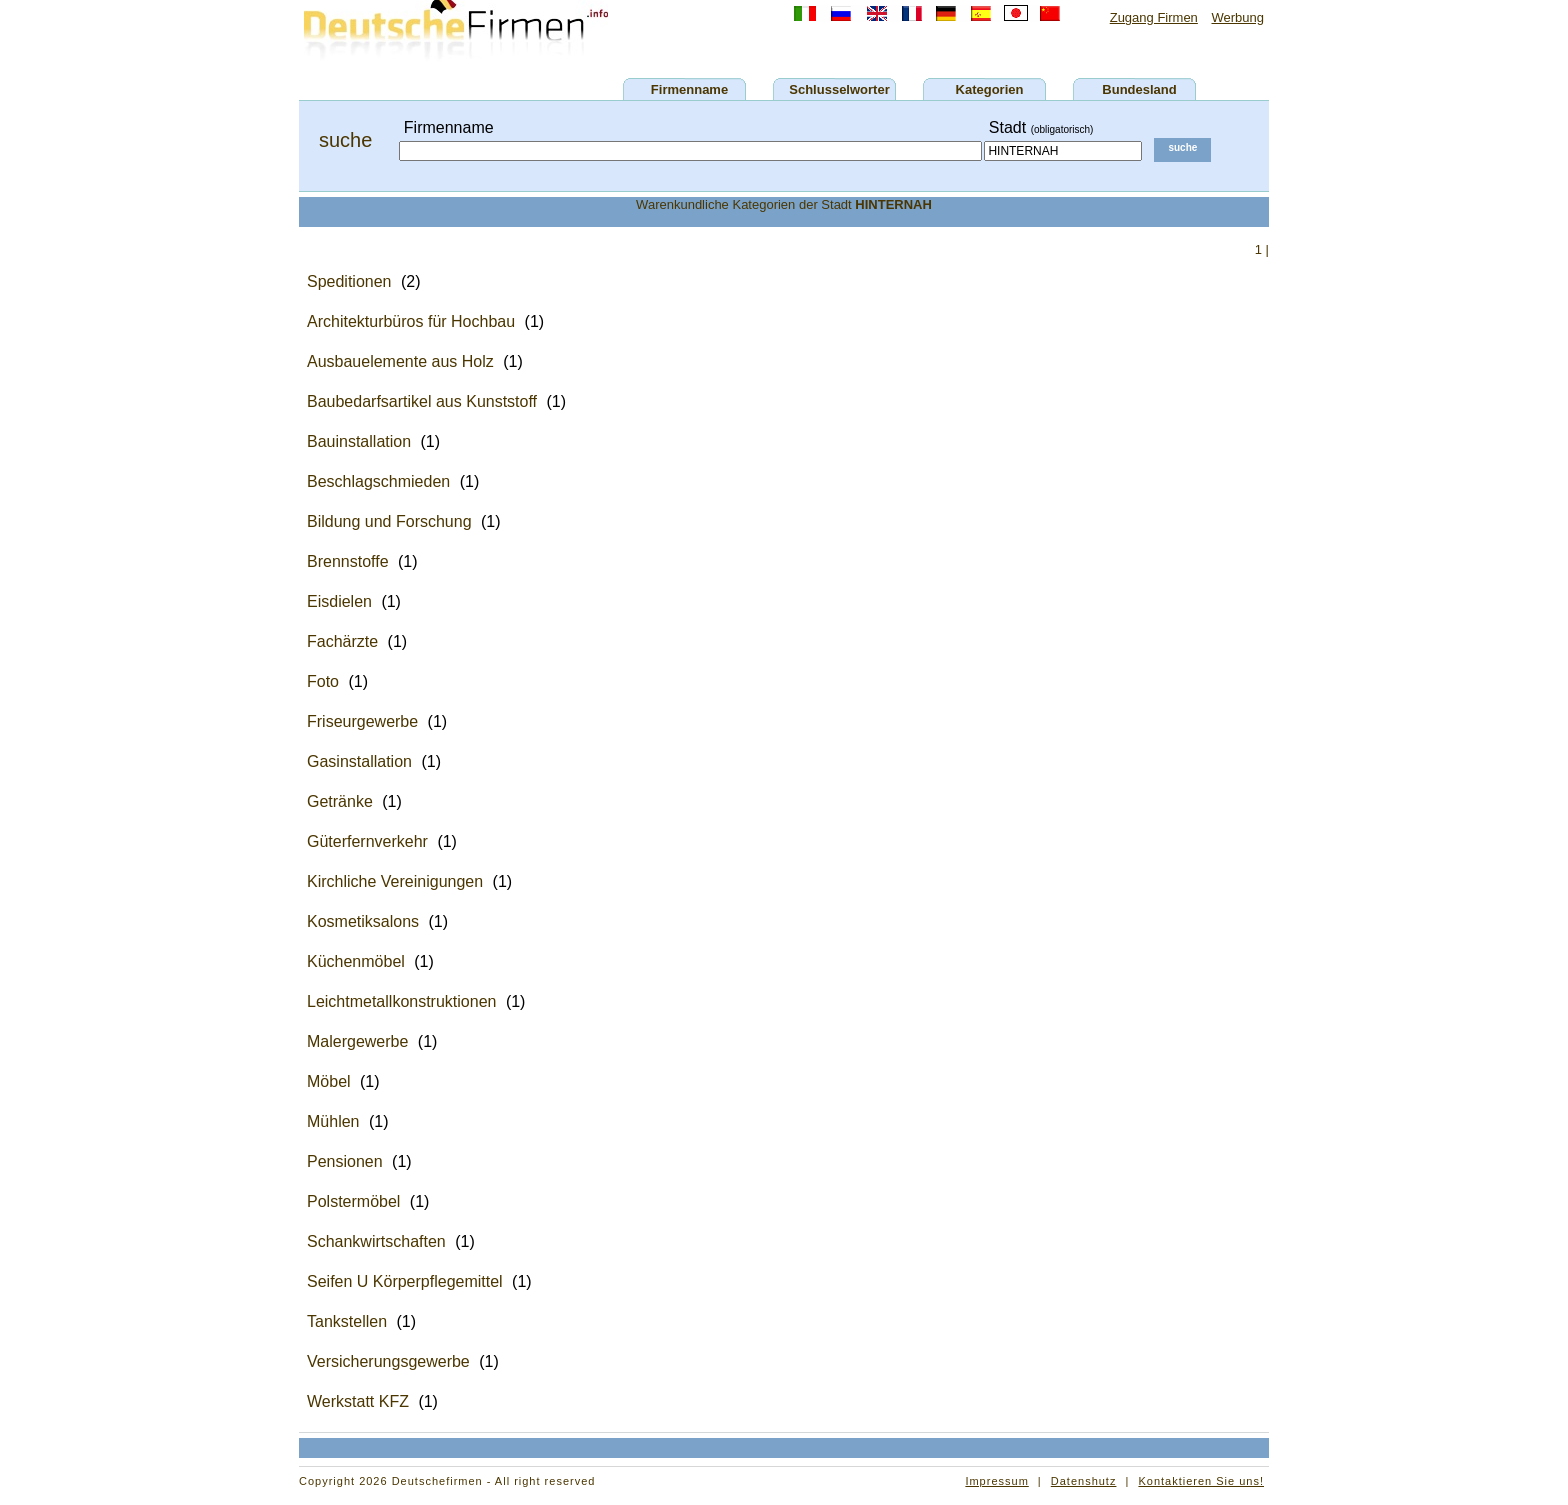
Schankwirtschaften (376, 1241)
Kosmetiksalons (363, 921)
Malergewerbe (357, 1041)
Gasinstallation (359, 761)
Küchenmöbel (356, 961)
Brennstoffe (348, 561)
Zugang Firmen (1154, 17)
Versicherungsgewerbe (388, 1361)
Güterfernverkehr (367, 841)
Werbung (1237, 17)
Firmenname (689, 89)
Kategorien (990, 89)
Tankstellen (347, 1321)
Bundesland (1139, 89)
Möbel (329, 1081)
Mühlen (333, 1121)
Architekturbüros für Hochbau (411, 321)
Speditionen (349, 281)
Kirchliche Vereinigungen (395, 881)
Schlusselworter (839, 89)
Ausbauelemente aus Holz (400, 361)
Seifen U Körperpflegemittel (405, 1281)
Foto (323, 681)
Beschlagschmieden (378, 481)
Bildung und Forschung (389, 521)
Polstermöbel (353, 1201)
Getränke (340, 801)
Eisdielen (339, 601)
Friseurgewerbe (362, 721)
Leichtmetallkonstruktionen (401, 1001)
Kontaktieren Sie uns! (1201, 1481)
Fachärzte (342, 641)
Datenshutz (1084, 1481)
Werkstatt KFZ (358, 1401)
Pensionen (345, 1161)
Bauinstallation (359, 441)
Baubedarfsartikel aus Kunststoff (422, 401)
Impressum (996, 1481)
